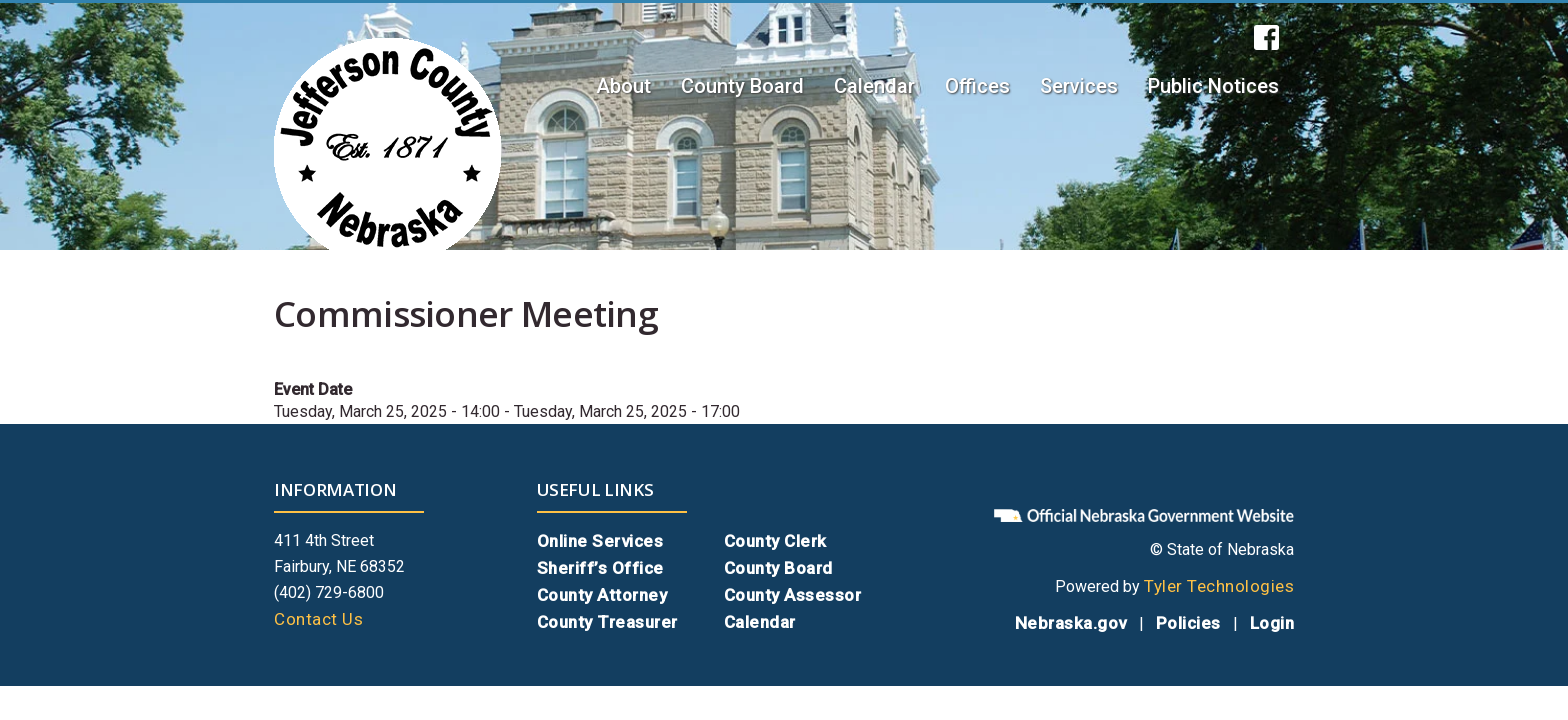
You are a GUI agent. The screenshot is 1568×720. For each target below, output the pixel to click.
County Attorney (602, 595)
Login (1272, 623)
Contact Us (318, 619)
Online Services (600, 541)
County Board (742, 86)
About (623, 86)
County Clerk (775, 541)
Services (1079, 86)
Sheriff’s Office (600, 568)
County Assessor (793, 595)
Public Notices (1213, 86)
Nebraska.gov (1071, 623)
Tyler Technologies (1219, 586)
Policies (1188, 623)
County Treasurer (607, 622)
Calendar (874, 86)
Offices (977, 86)
